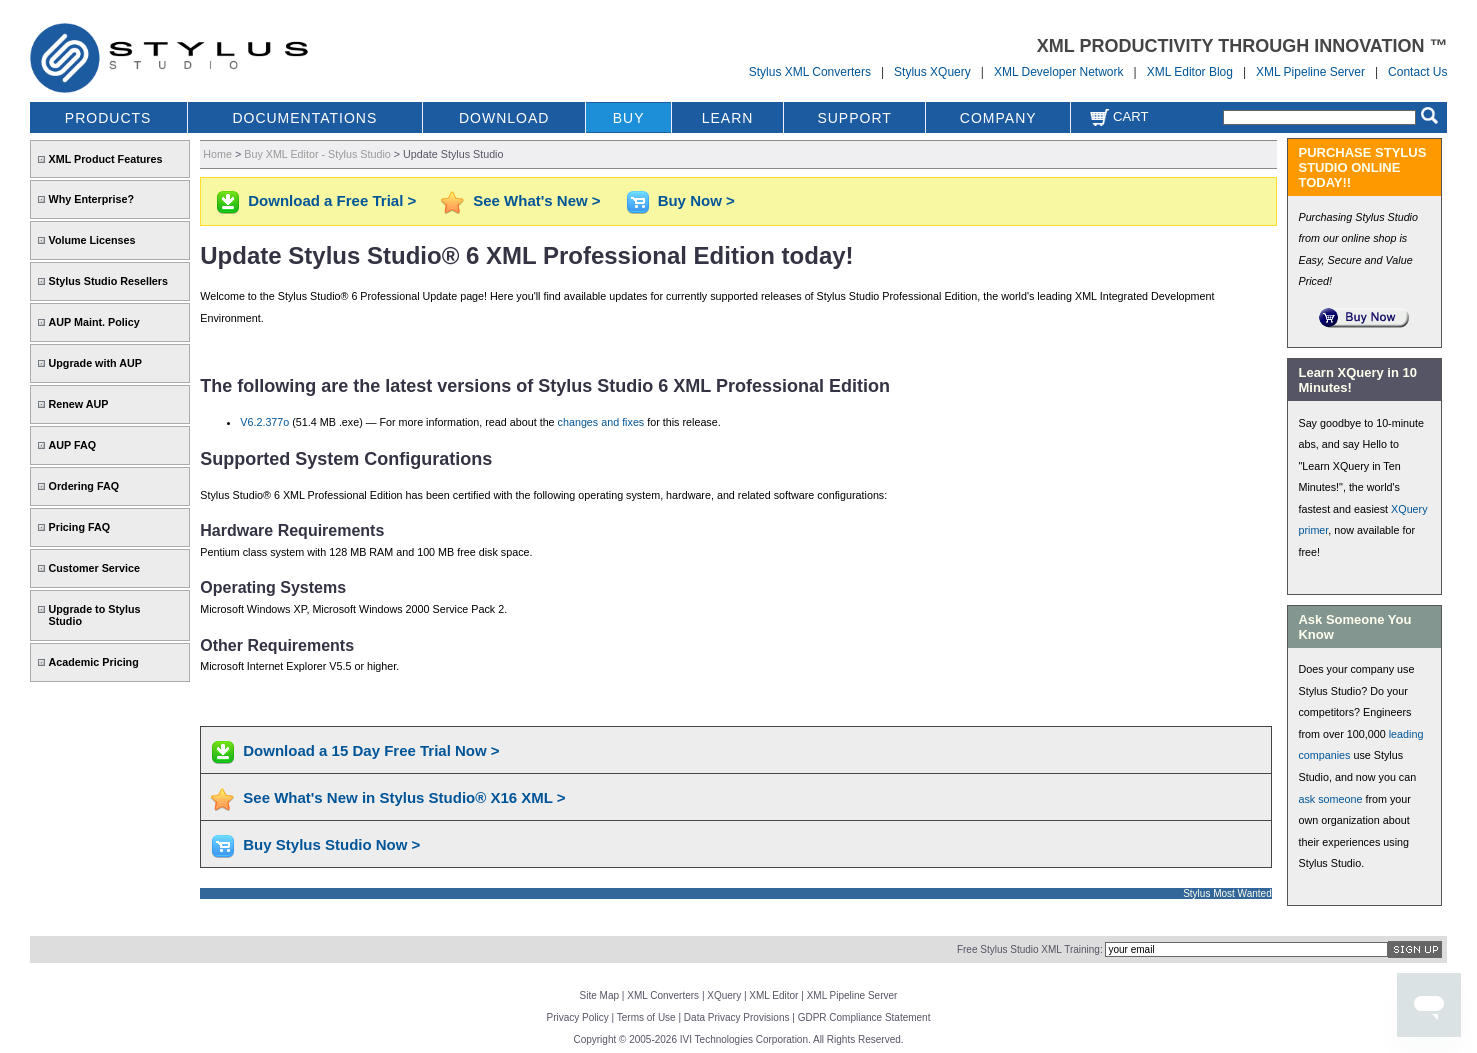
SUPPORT (854, 118)
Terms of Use (646, 1017)
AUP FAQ (73, 445)
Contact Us (1417, 72)
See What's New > (536, 200)
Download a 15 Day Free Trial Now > (371, 750)
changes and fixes (601, 422)
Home (217, 154)
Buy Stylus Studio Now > (331, 844)
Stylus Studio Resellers (108, 281)
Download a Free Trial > (332, 200)
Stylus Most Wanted (1227, 893)
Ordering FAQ (84, 486)
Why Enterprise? (91, 199)
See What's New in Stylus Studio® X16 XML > (404, 797)
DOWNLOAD (504, 118)
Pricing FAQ (80, 527)
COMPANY (998, 118)
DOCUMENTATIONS (304, 118)
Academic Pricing (94, 662)
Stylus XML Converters (810, 72)
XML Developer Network (1059, 72)
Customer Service (94, 568)
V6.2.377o (264, 422)
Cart (1119, 116)
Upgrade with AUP (95, 363)
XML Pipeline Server (1310, 72)
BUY (629, 118)
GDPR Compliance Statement (864, 1017)
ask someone (1330, 799)
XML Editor (773, 995)
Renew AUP (79, 404)
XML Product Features (106, 159)
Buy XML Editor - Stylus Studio (317, 154)
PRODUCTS (108, 118)
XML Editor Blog (1190, 72)
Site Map (599, 995)
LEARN (728, 118)
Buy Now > (696, 200)
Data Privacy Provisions (737, 1017)
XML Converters (663, 995)
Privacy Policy (578, 1017)
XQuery (724, 995)
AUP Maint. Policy (94, 322)
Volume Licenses (92, 240)
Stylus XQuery (932, 72)
